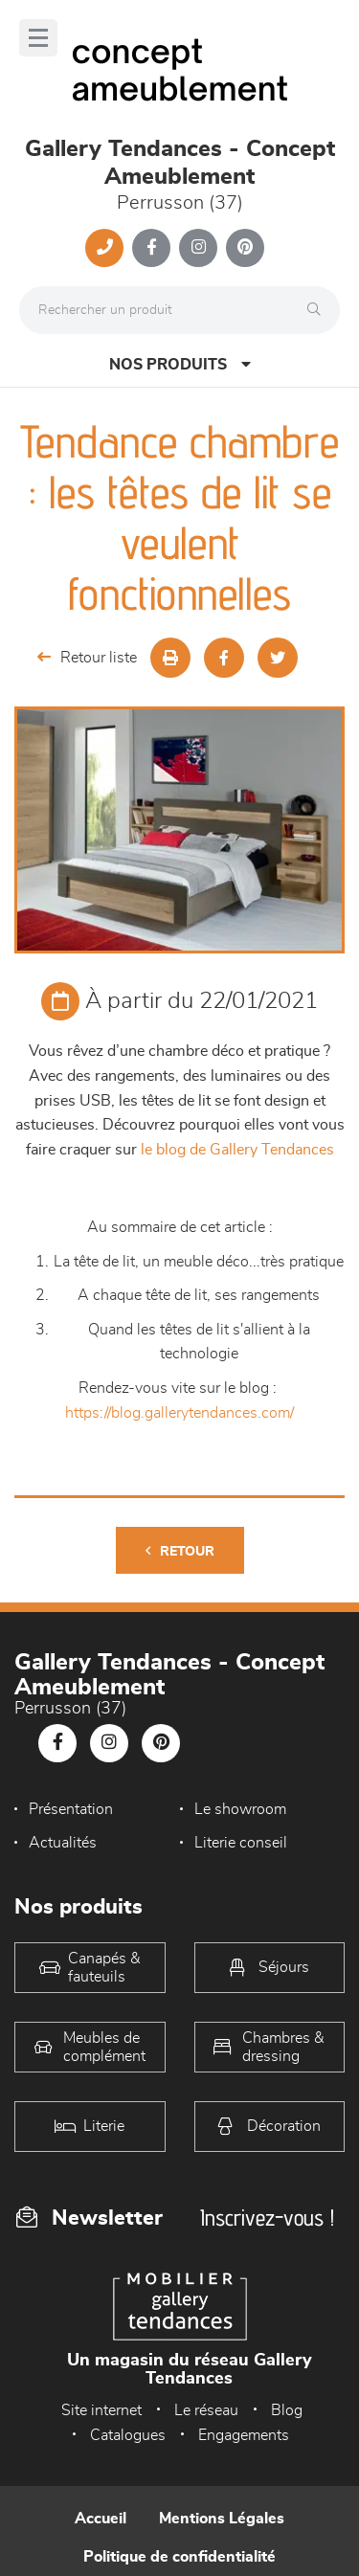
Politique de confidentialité (179, 2557)
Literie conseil (240, 1842)
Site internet (101, 2410)
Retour (180, 1551)
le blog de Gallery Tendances (237, 1149)
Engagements (243, 2435)
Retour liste (87, 657)
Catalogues (128, 2435)
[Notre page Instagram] (198, 248)
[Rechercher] (319, 310)
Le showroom (240, 1809)
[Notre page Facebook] (151, 248)
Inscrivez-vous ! (267, 2217)
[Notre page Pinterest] (245, 248)
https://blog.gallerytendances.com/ (179, 1413)
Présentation (71, 1809)
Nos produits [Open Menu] (180, 364)
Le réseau (206, 2410)
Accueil (100, 2518)
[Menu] (38, 37)
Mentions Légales (221, 2518)
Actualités (63, 1842)
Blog (287, 2410)
